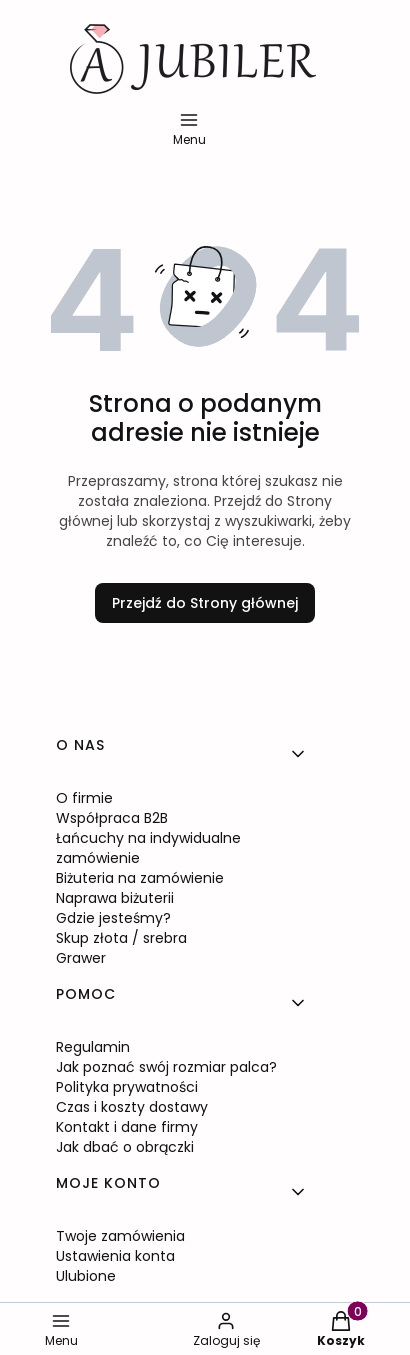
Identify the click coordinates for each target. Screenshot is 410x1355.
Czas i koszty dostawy (132, 1107)
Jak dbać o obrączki (125, 1147)
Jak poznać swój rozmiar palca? (166, 1067)
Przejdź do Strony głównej (205, 603)
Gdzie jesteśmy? (113, 918)
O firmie (84, 798)
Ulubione (86, 1276)
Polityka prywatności (127, 1087)
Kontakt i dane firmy (127, 1127)
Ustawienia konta (115, 1256)
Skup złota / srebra (121, 938)
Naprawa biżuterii (115, 898)
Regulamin (93, 1047)
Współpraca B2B (112, 818)
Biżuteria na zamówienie (140, 878)
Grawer (81, 958)
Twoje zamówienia (120, 1236)
